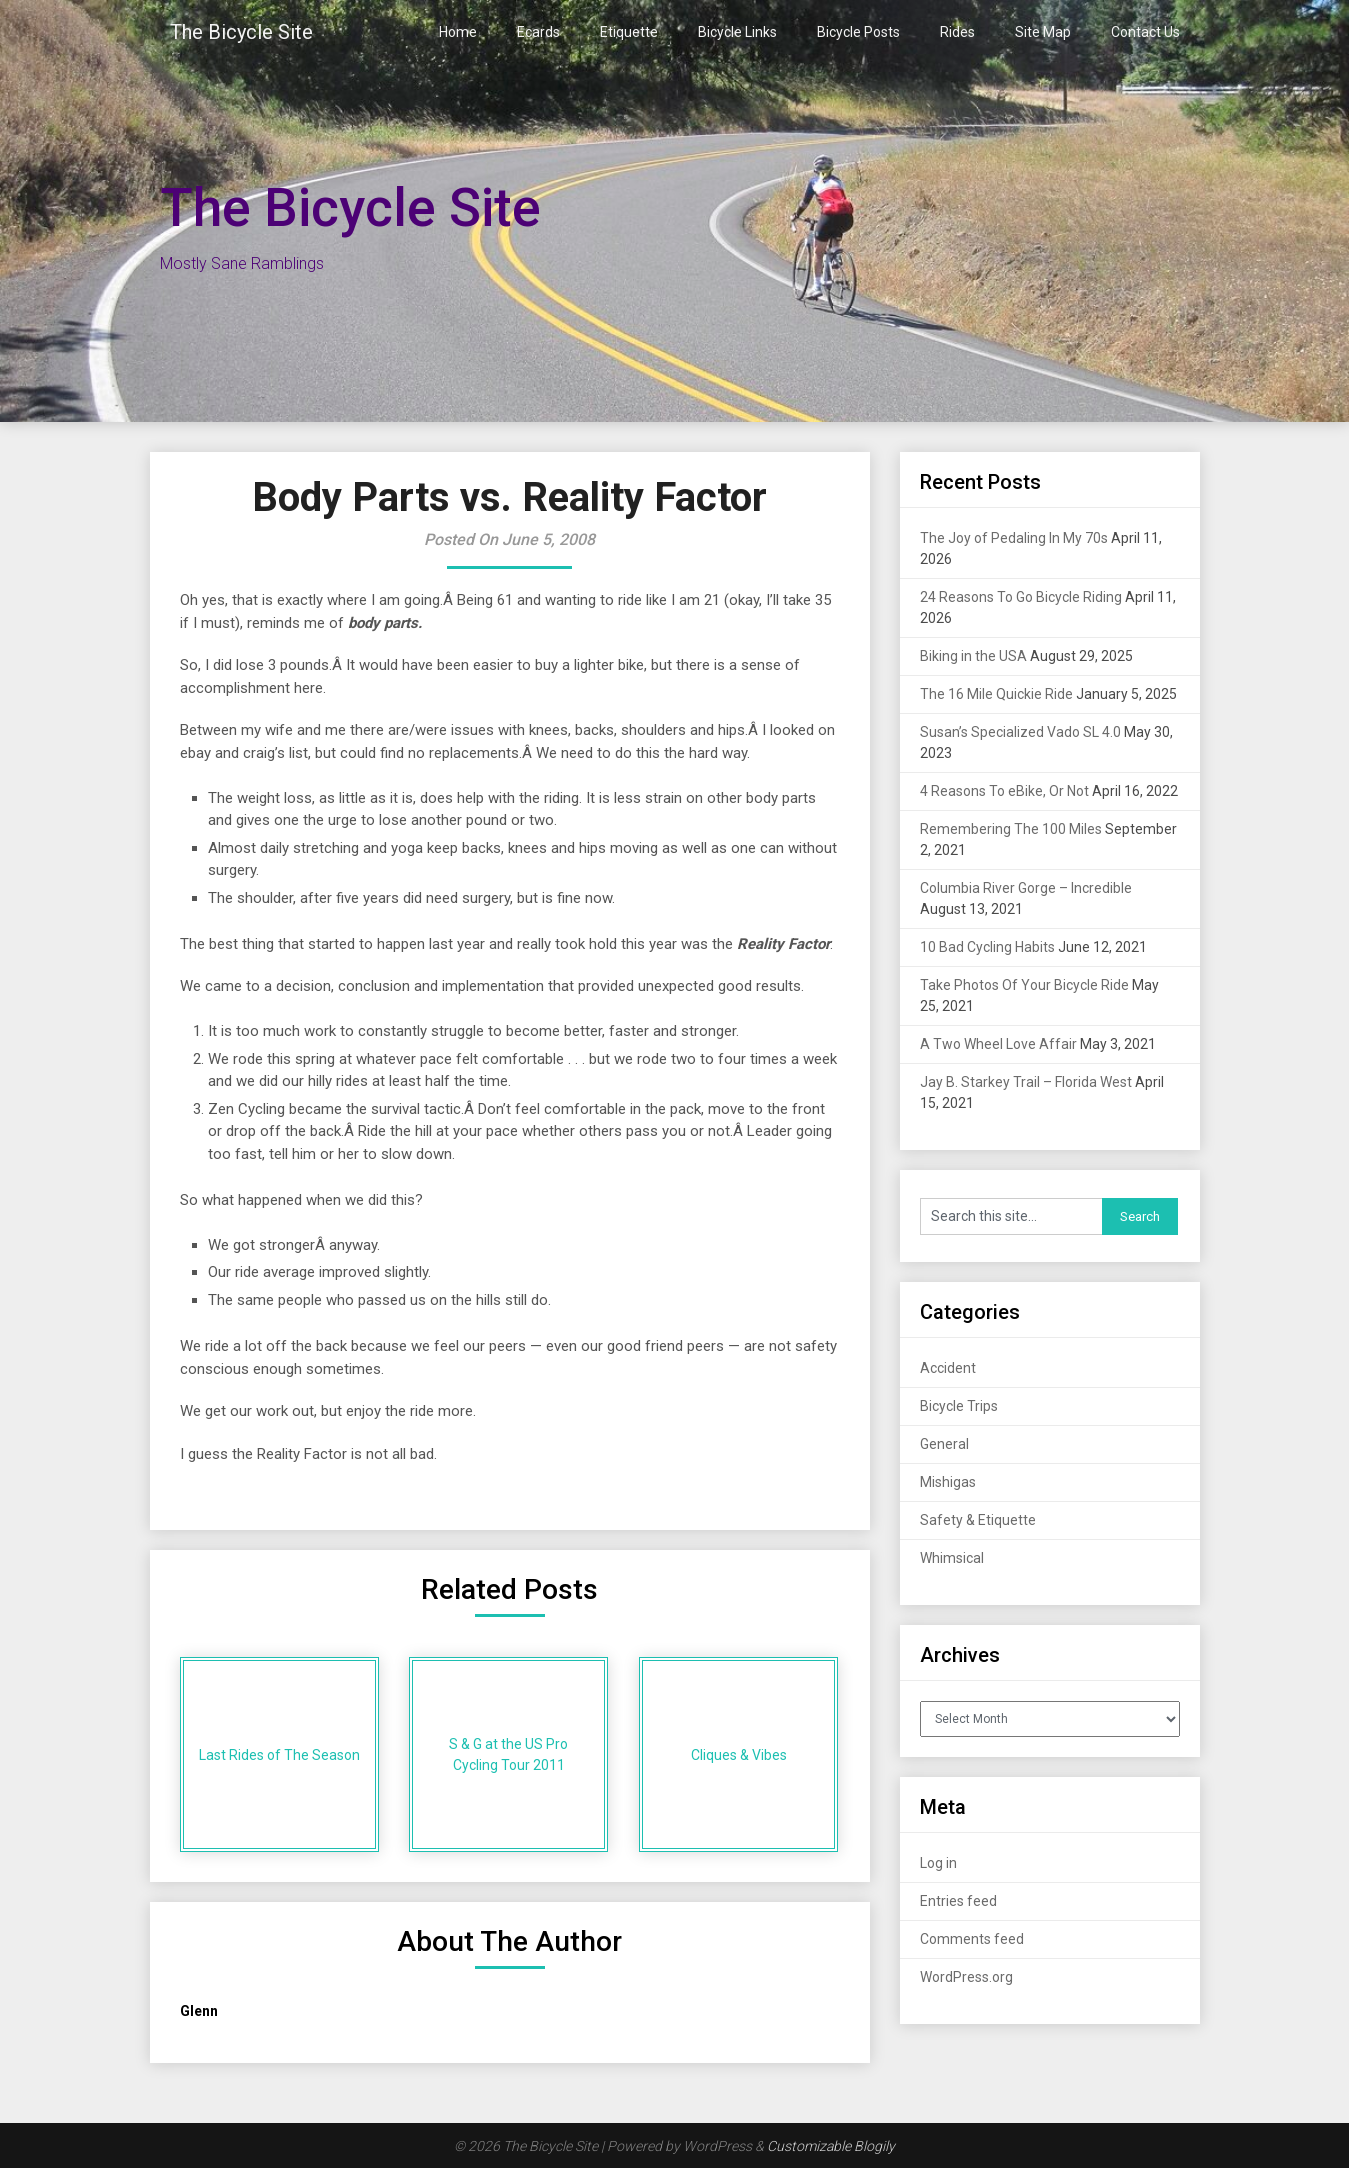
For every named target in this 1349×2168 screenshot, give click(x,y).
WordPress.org (966, 1977)
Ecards (538, 32)
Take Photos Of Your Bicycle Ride (1024, 985)
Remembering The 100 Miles (1011, 829)
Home (458, 32)
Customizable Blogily (831, 2146)
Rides (957, 32)
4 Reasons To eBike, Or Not (1004, 791)
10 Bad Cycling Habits (987, 947)
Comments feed (972, 1939)
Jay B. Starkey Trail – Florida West (1026, 1082)
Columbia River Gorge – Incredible (1026, 888)
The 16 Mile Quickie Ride (996, 694)
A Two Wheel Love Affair (998, 1044)
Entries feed (958, 1901)
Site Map (1043, 32)
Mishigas (948, 1482)
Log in (938, 1863)
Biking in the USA (973, 656)
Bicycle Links (737, 32)
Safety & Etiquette (978, 1520)
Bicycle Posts (858, 32)
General (944, 1444)
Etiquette (629, 32)
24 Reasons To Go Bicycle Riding (1021, 597)
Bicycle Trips (959, 1406)
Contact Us (1145, 32)
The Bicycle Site (241, 32)
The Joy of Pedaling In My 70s (1014, 538)
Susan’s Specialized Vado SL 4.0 (1020, 732)
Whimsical (952, 1558)
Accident (948, 1368)
